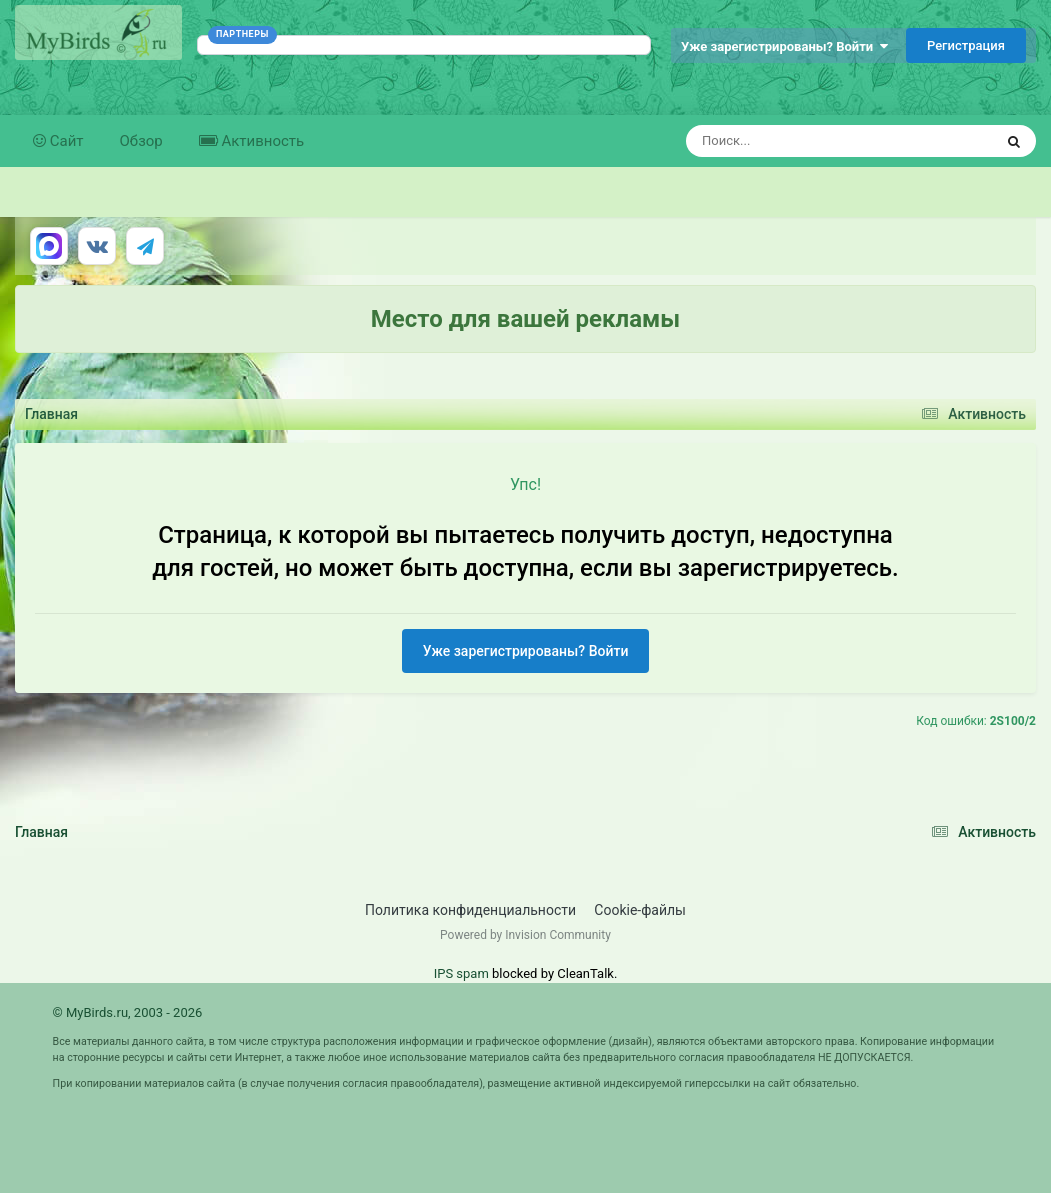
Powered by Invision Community (525, 935)
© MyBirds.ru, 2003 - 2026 (128, 1012)
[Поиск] (802, 141)
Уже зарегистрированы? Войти (784, 46)
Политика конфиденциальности (470, 910)
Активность (261, 141)
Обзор (141, 141)
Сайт (65, 141)
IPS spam (461, 973)
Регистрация (966, 45)
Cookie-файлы (640, 910)
